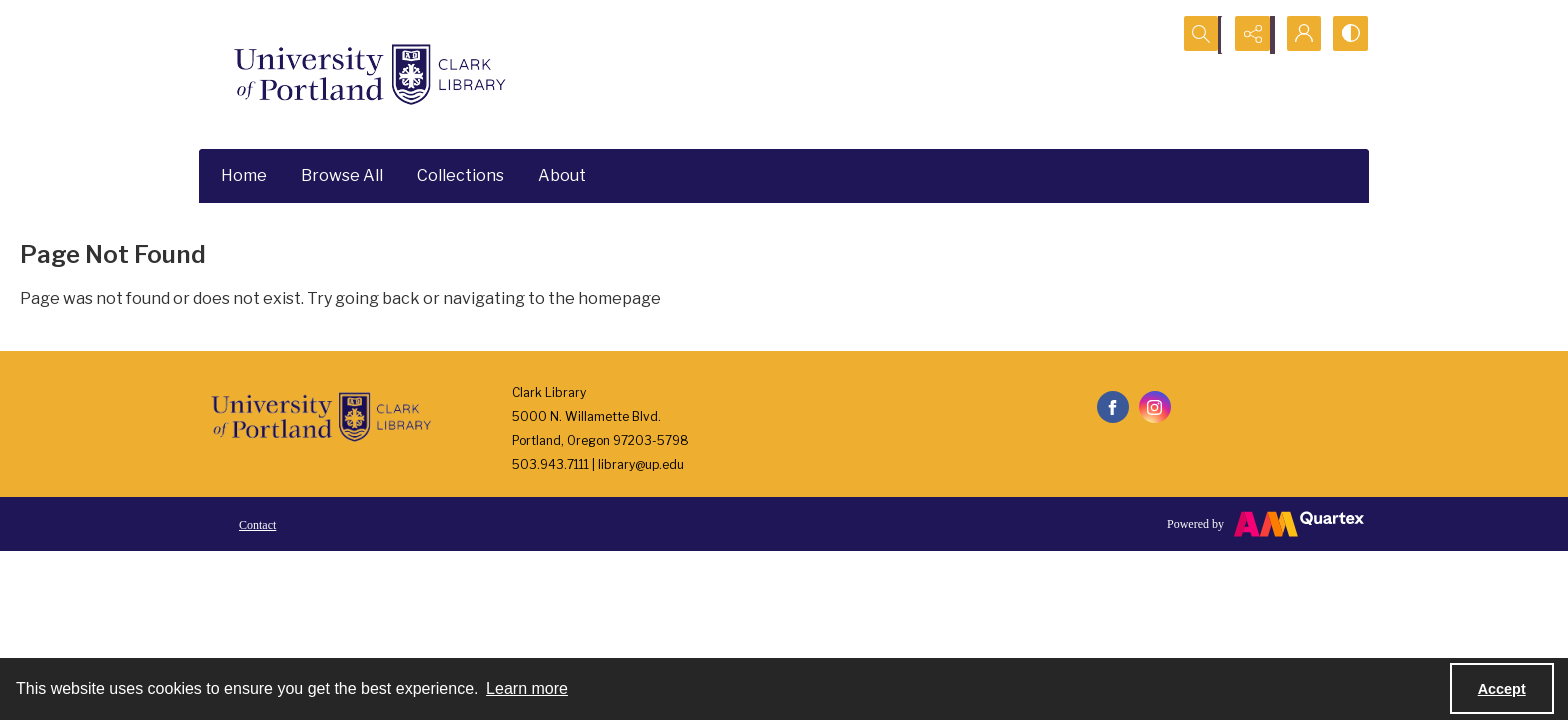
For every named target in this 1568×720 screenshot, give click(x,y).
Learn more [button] (527, 688)
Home (244, 175)
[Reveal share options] (1249, 35)
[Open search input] (1199, 35)
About (562, 175)
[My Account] (1299, 35)
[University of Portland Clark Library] (369, 74)
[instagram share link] (1155, 407)
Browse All (342, 175)
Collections (460, 175)
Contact (257, 525)
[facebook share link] (1113, 407)
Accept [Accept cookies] (1502, 689)
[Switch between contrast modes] (1349, 35)
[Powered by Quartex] (1265, 524)
